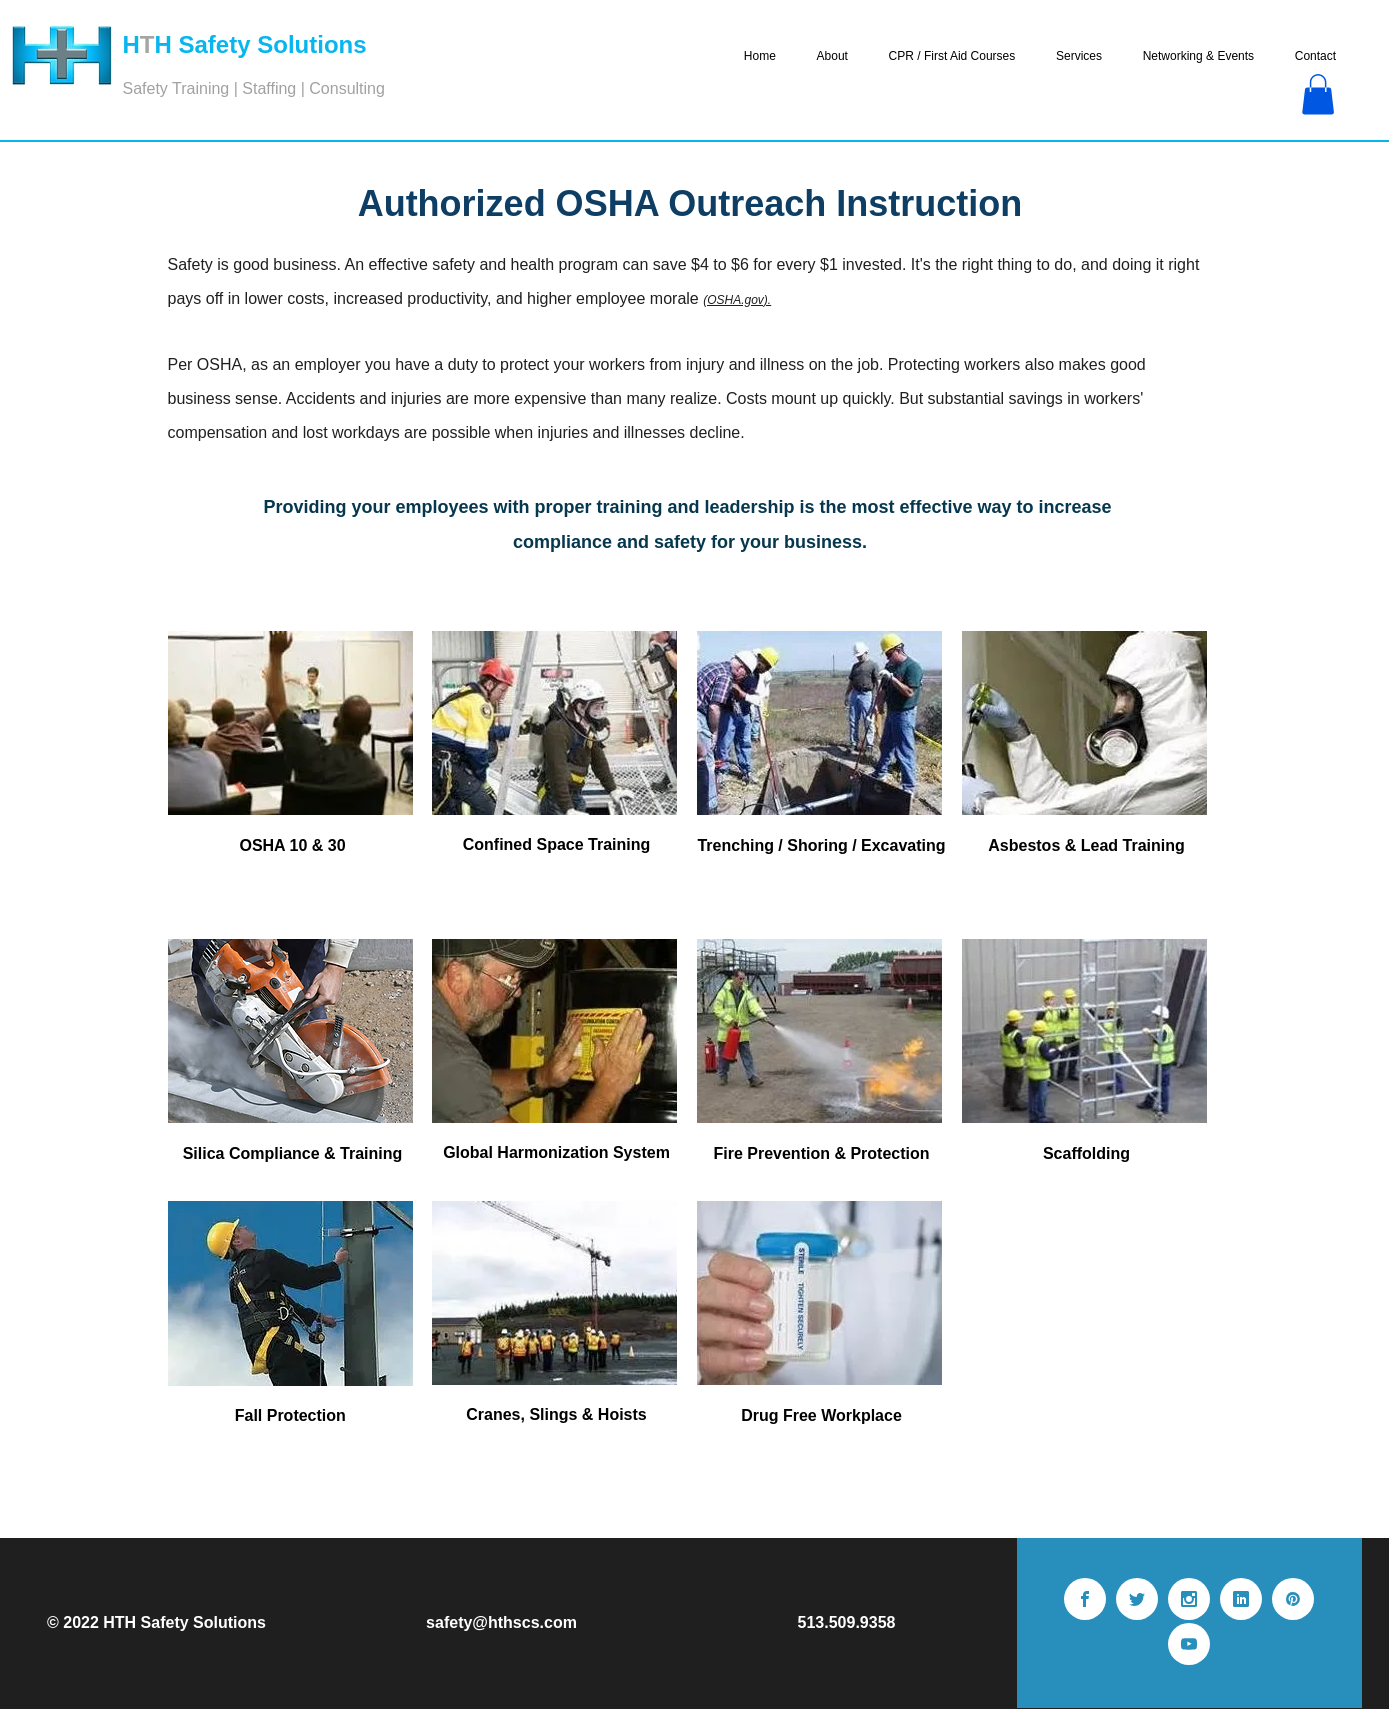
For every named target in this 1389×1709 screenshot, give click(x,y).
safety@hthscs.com (501, 1622)
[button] (1318, 94)
